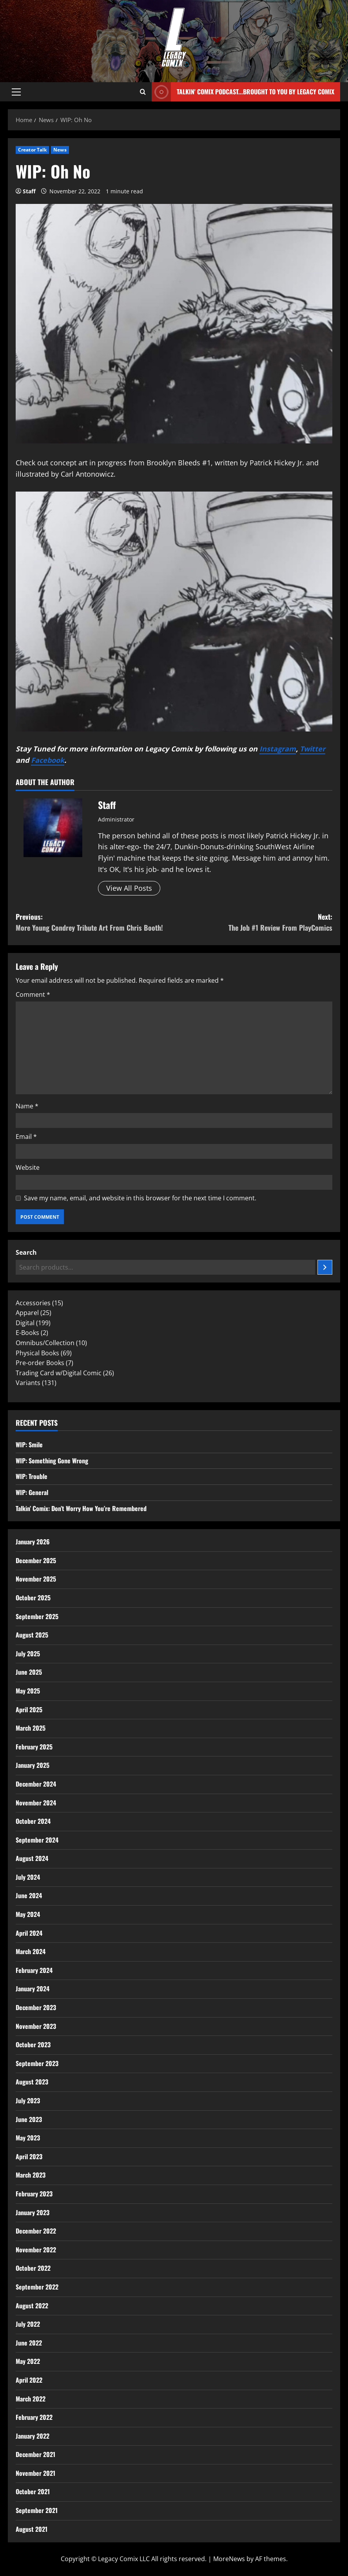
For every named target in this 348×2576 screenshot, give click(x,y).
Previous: (95, 923)
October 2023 (33, 2044)
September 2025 (37, 1616)
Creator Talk (32, 149)
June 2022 (29, 2342)
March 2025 (30, 1728)
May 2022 (28, 2361)
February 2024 (34, 1970)
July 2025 (28, 1653)
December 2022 (36, 2231)
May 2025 (28, 1690)
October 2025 (33, 1597)
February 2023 (34, 2193)
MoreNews (229, 2558)
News (59, 149)
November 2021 (35, 2473)
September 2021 (37, 2510)
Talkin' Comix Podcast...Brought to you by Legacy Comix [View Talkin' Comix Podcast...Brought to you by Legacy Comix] (243, 91)
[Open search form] (143, 92)
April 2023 (29, 2156)
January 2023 (32, 2212)
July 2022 (28, 2324)
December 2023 (36, 2007)
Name (27, 1106)
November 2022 (36, 2249)
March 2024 (30, 1951)
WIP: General (32, 1492)
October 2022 (33, 2268)
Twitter (312, 748)
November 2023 (36, 2026)
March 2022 (30, 2398)
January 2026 (33, 1541)
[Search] (324, 1267)
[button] (16, 92)
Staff (29, 191)
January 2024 (32, 1988)
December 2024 (36, 1784)
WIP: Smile (29, 1444)
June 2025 (29, 1672)
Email (26, 1136)
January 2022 (32, 2436)
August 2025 (32, 1634)
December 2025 (36, 1560)
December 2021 (35, 2454)
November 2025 (36, 1578)
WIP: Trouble (31, 1476)
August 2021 (31, 2529)
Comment (33, 994)
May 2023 (28, 2137)
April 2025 (29, 1709)
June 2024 (29, 1895)
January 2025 (32, 1765)
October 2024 (33, 1821)
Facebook (47, 760)
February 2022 (34, 2417)
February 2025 (34, 1746)
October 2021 (33, 2491)
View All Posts (129, 888)
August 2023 (32, 2081)
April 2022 (29, 2380)
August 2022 (32, 2305)
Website (28, 1167)
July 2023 (28, 2100)
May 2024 (28, 1914)
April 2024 (29, 1933)
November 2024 (36, 1802)
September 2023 (37, 2063)
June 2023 (29, 2119)
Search (26, 1252)
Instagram (277, 748)
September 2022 (37, 2286)
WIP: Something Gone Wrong (52, 1460)
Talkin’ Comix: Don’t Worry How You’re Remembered (81, 1508)
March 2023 (30, 2175)
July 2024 (28, 1877)
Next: (253, 923)
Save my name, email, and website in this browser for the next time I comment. (140, 1198)
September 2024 (37, 1840)
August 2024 (32, 1858)
